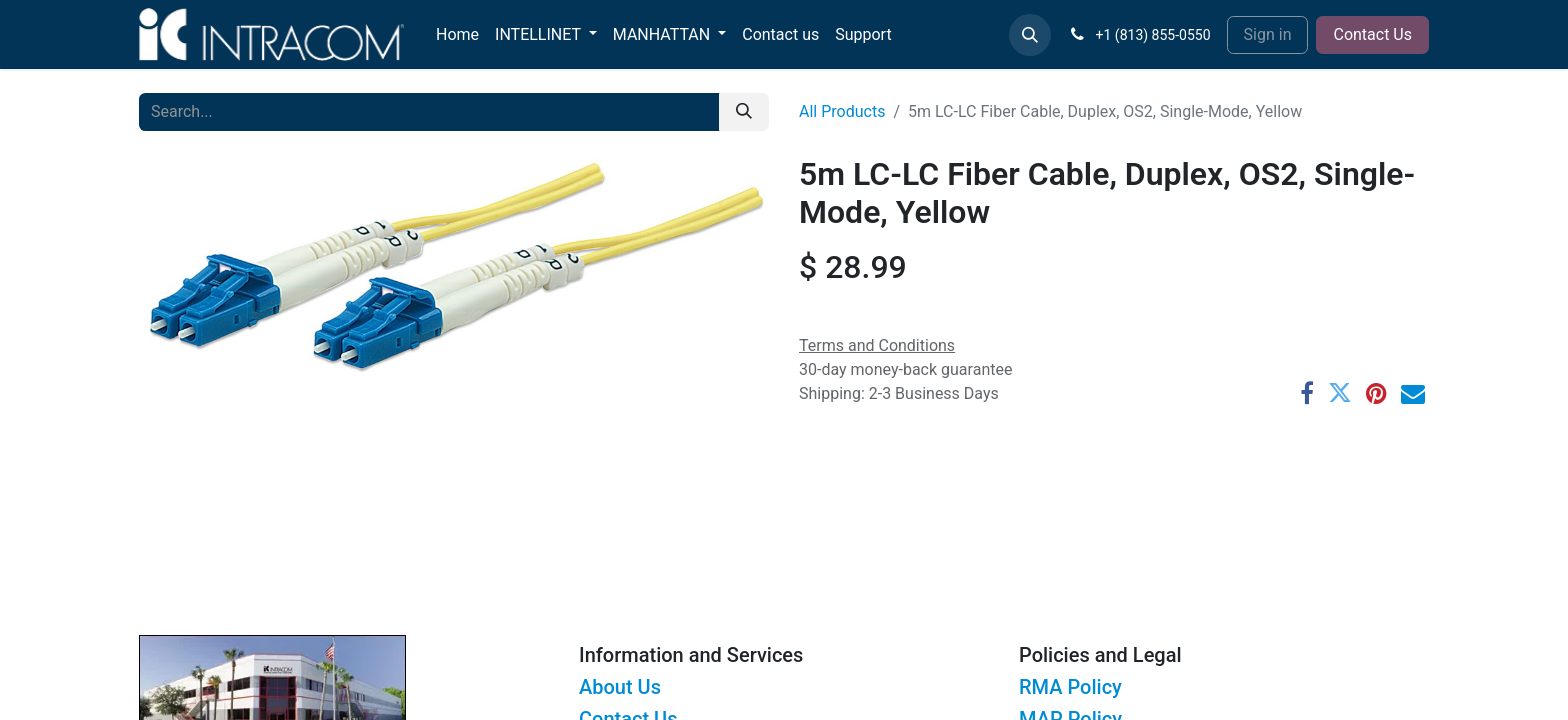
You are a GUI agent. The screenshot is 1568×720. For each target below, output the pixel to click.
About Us (620, 687)
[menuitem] (457, 35)
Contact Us (1372, 34)
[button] (1030, 35)
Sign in (1268, 34)
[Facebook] (1307, 393)
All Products (842, 111)
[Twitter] (1340, 393)
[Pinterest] (1376, 393)
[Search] (744, 112)
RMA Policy (1070, 687)
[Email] (1413, 393)
